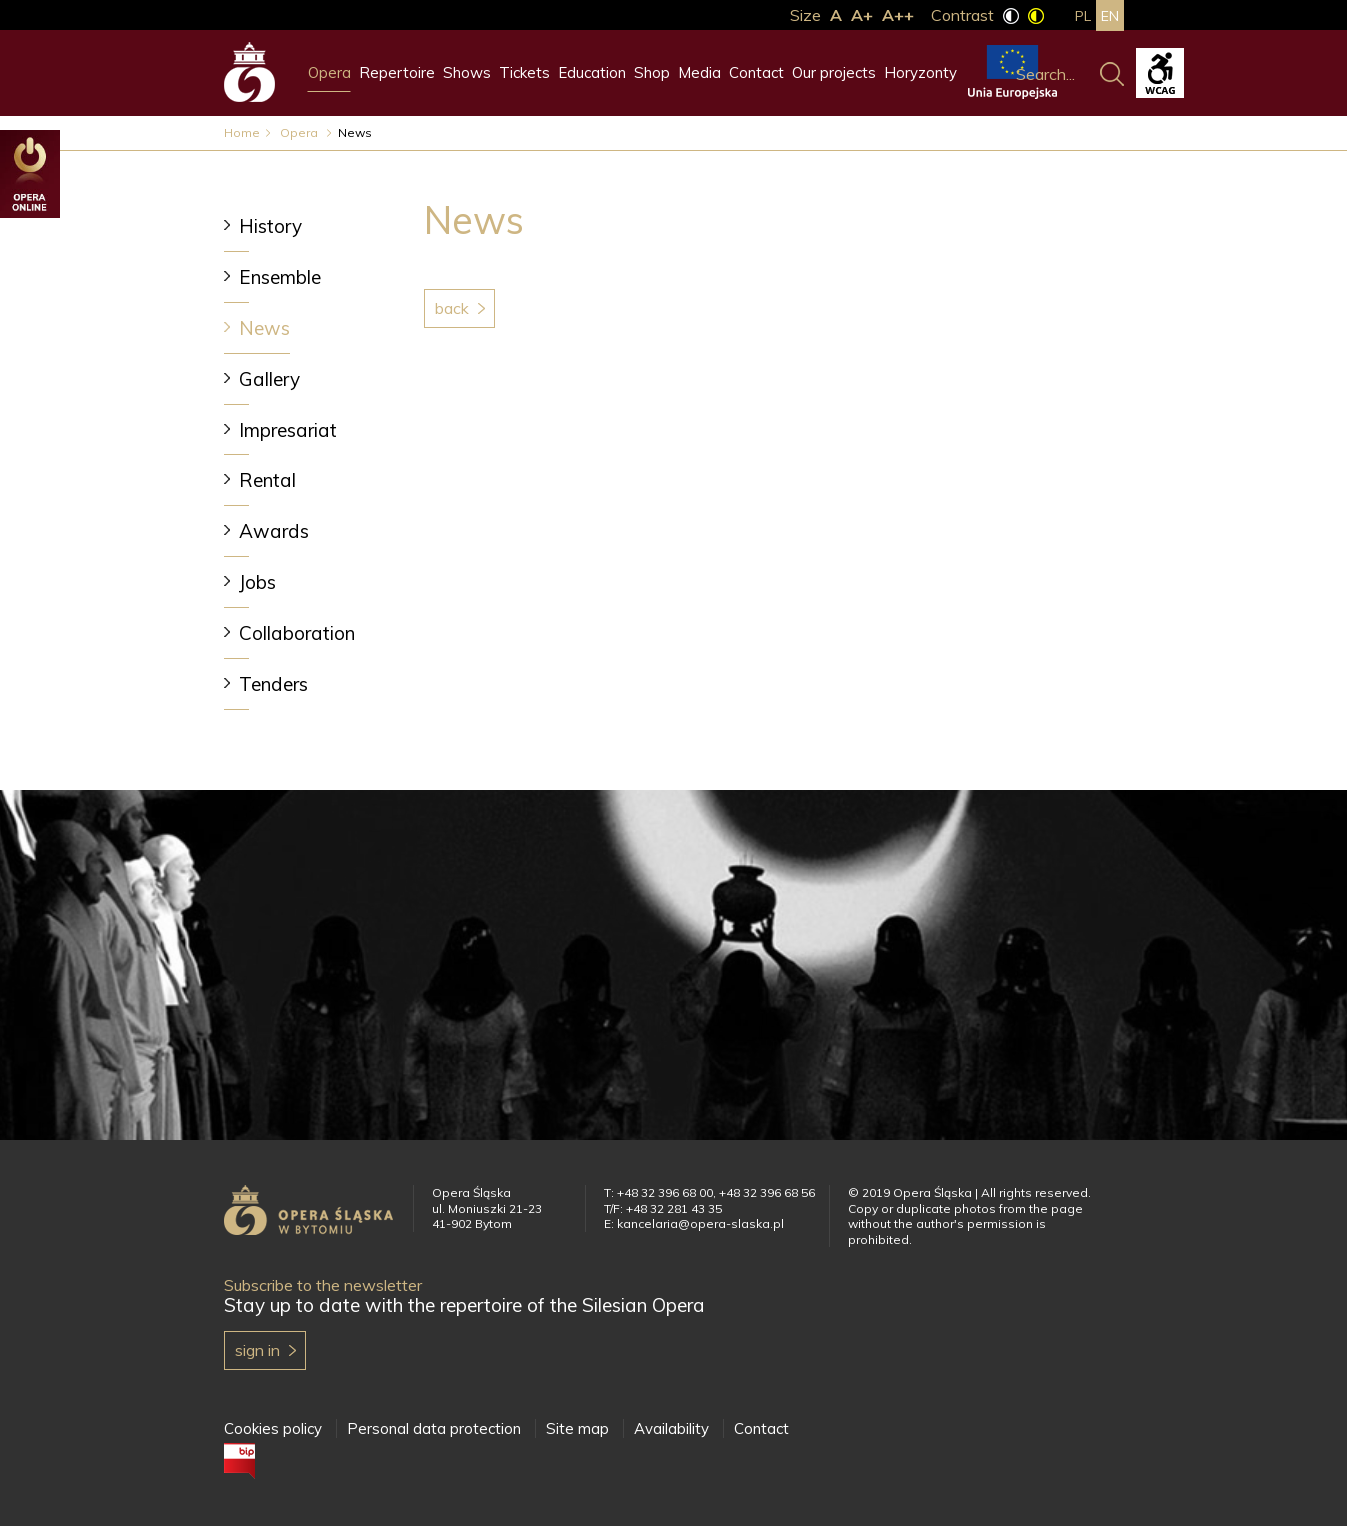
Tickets (524, 72)
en (1110, 16)
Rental (267, 480)
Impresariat (288, 430)
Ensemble (280, 277)
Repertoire (397, 72)
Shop (652, 72)
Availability (671, 1428)
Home (242, 132)
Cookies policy (273, 1428)
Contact (756, 72)
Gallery (269, 379)
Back (452, 308)
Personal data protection (434, 1428)
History (270, 226)
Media (699, 72)
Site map (577, 1428)
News (264, 328)
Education (592, 72)
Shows (467, 72)
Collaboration (297, 633)
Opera (329, 72)
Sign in (257, 1350)
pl (1083, 16)
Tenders (273, 684)
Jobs (257, 582)
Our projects (834, 72)
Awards (274, 531)
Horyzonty (920, 72)
